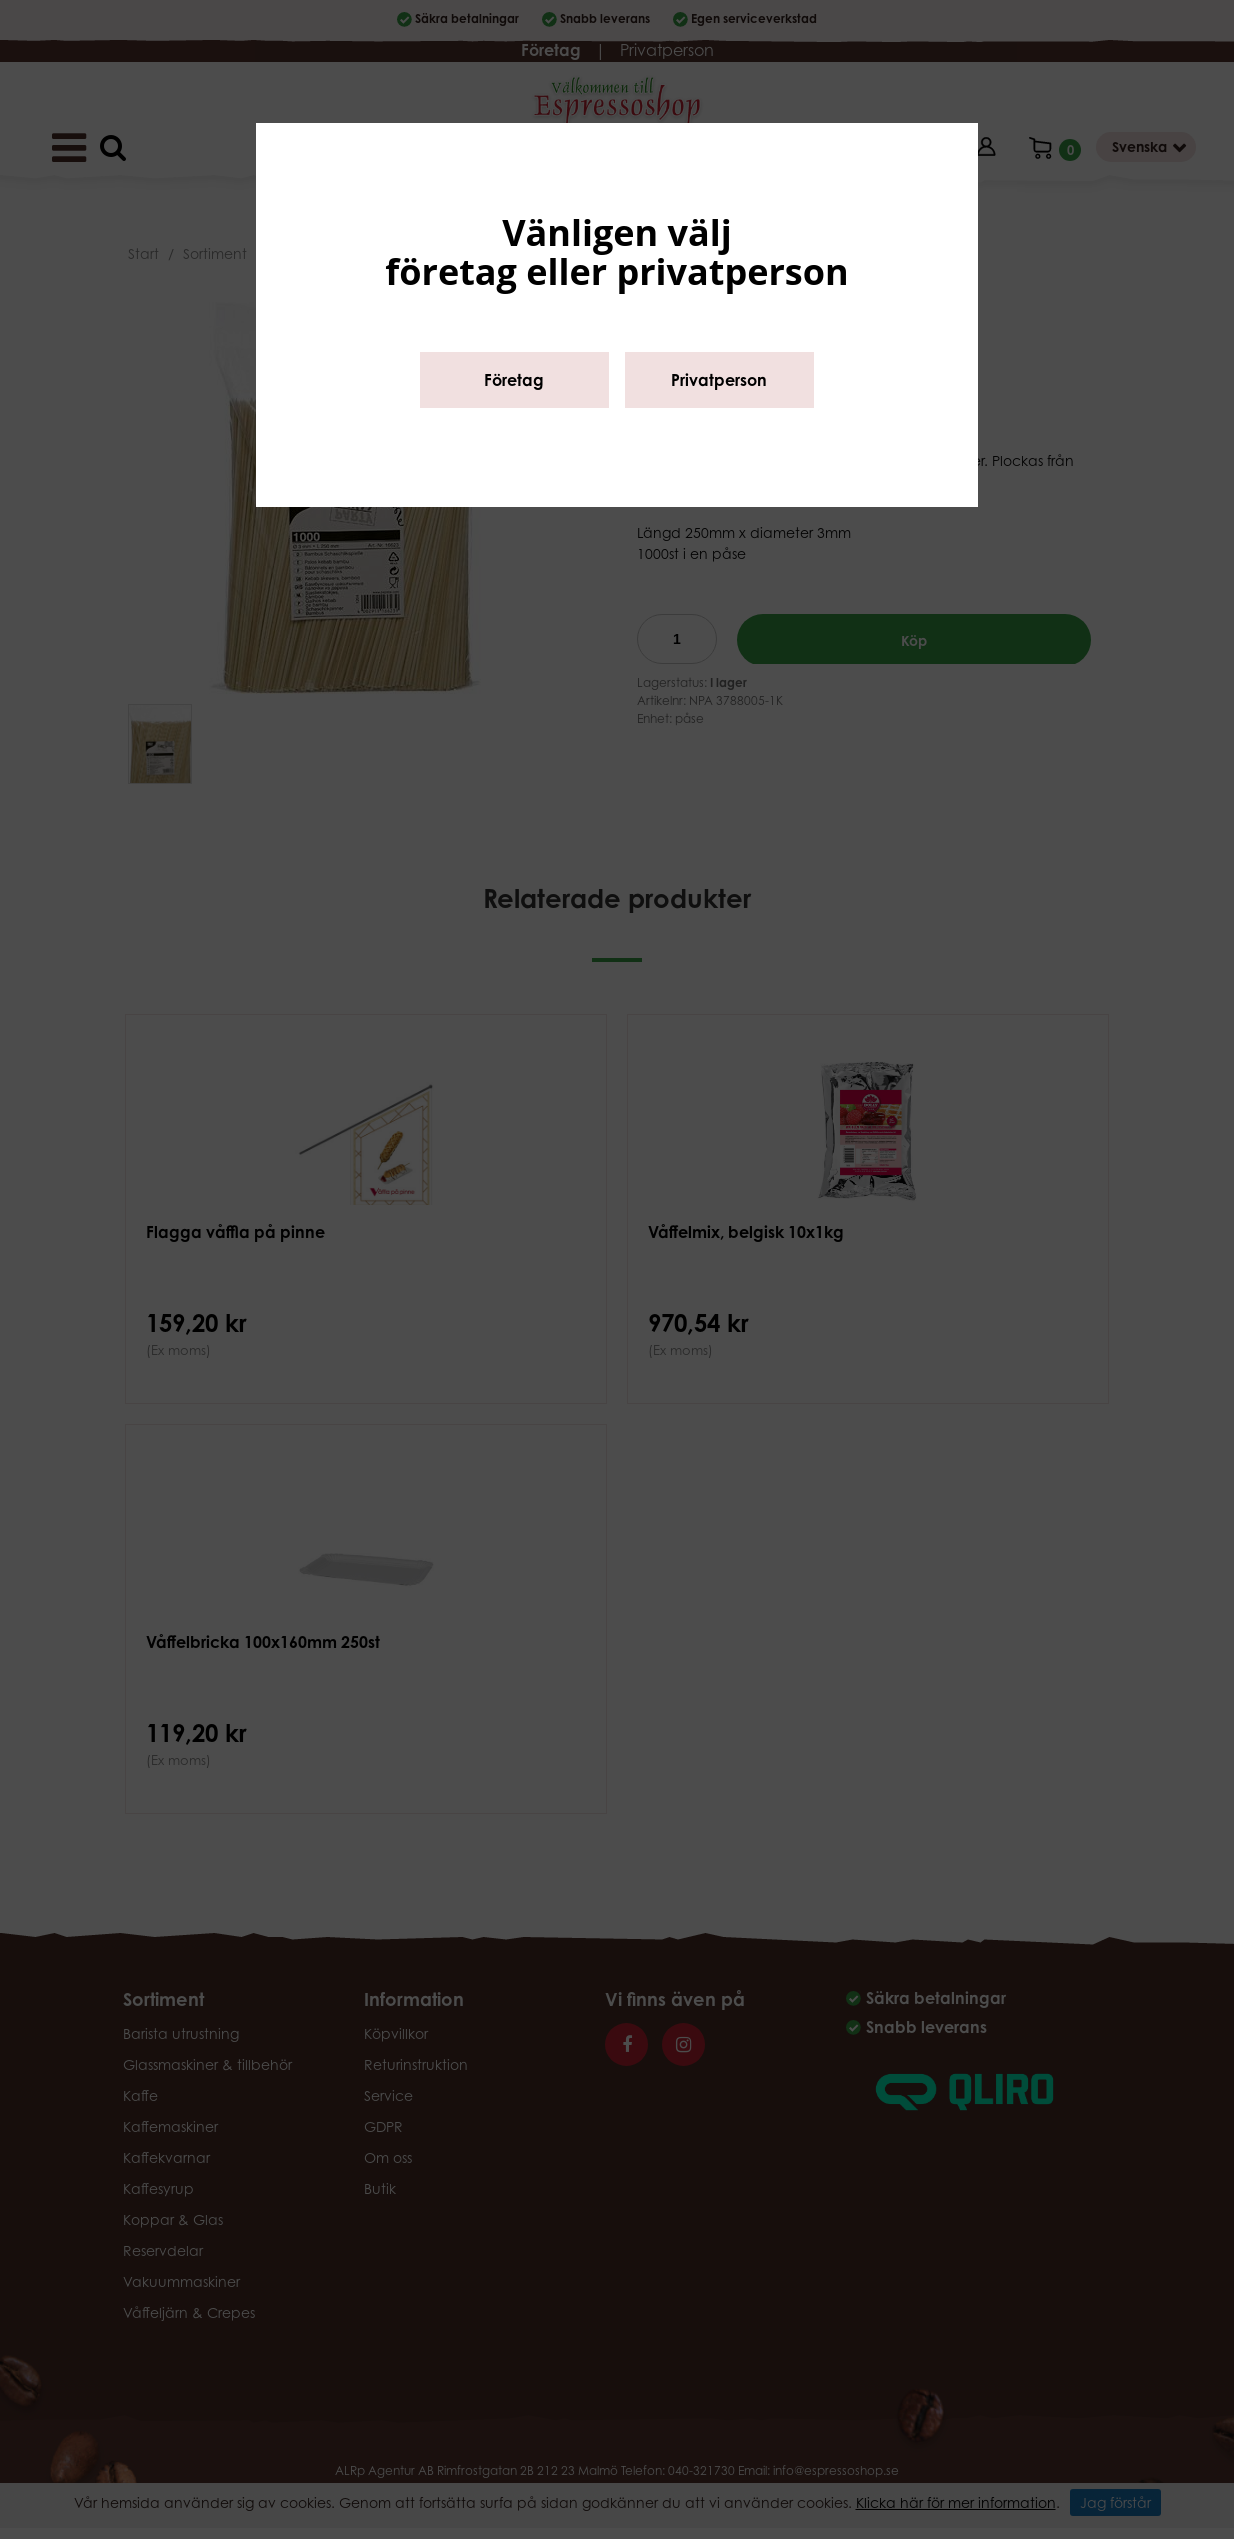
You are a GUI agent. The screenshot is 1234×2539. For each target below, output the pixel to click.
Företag (514, 380)
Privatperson (719, 380)
